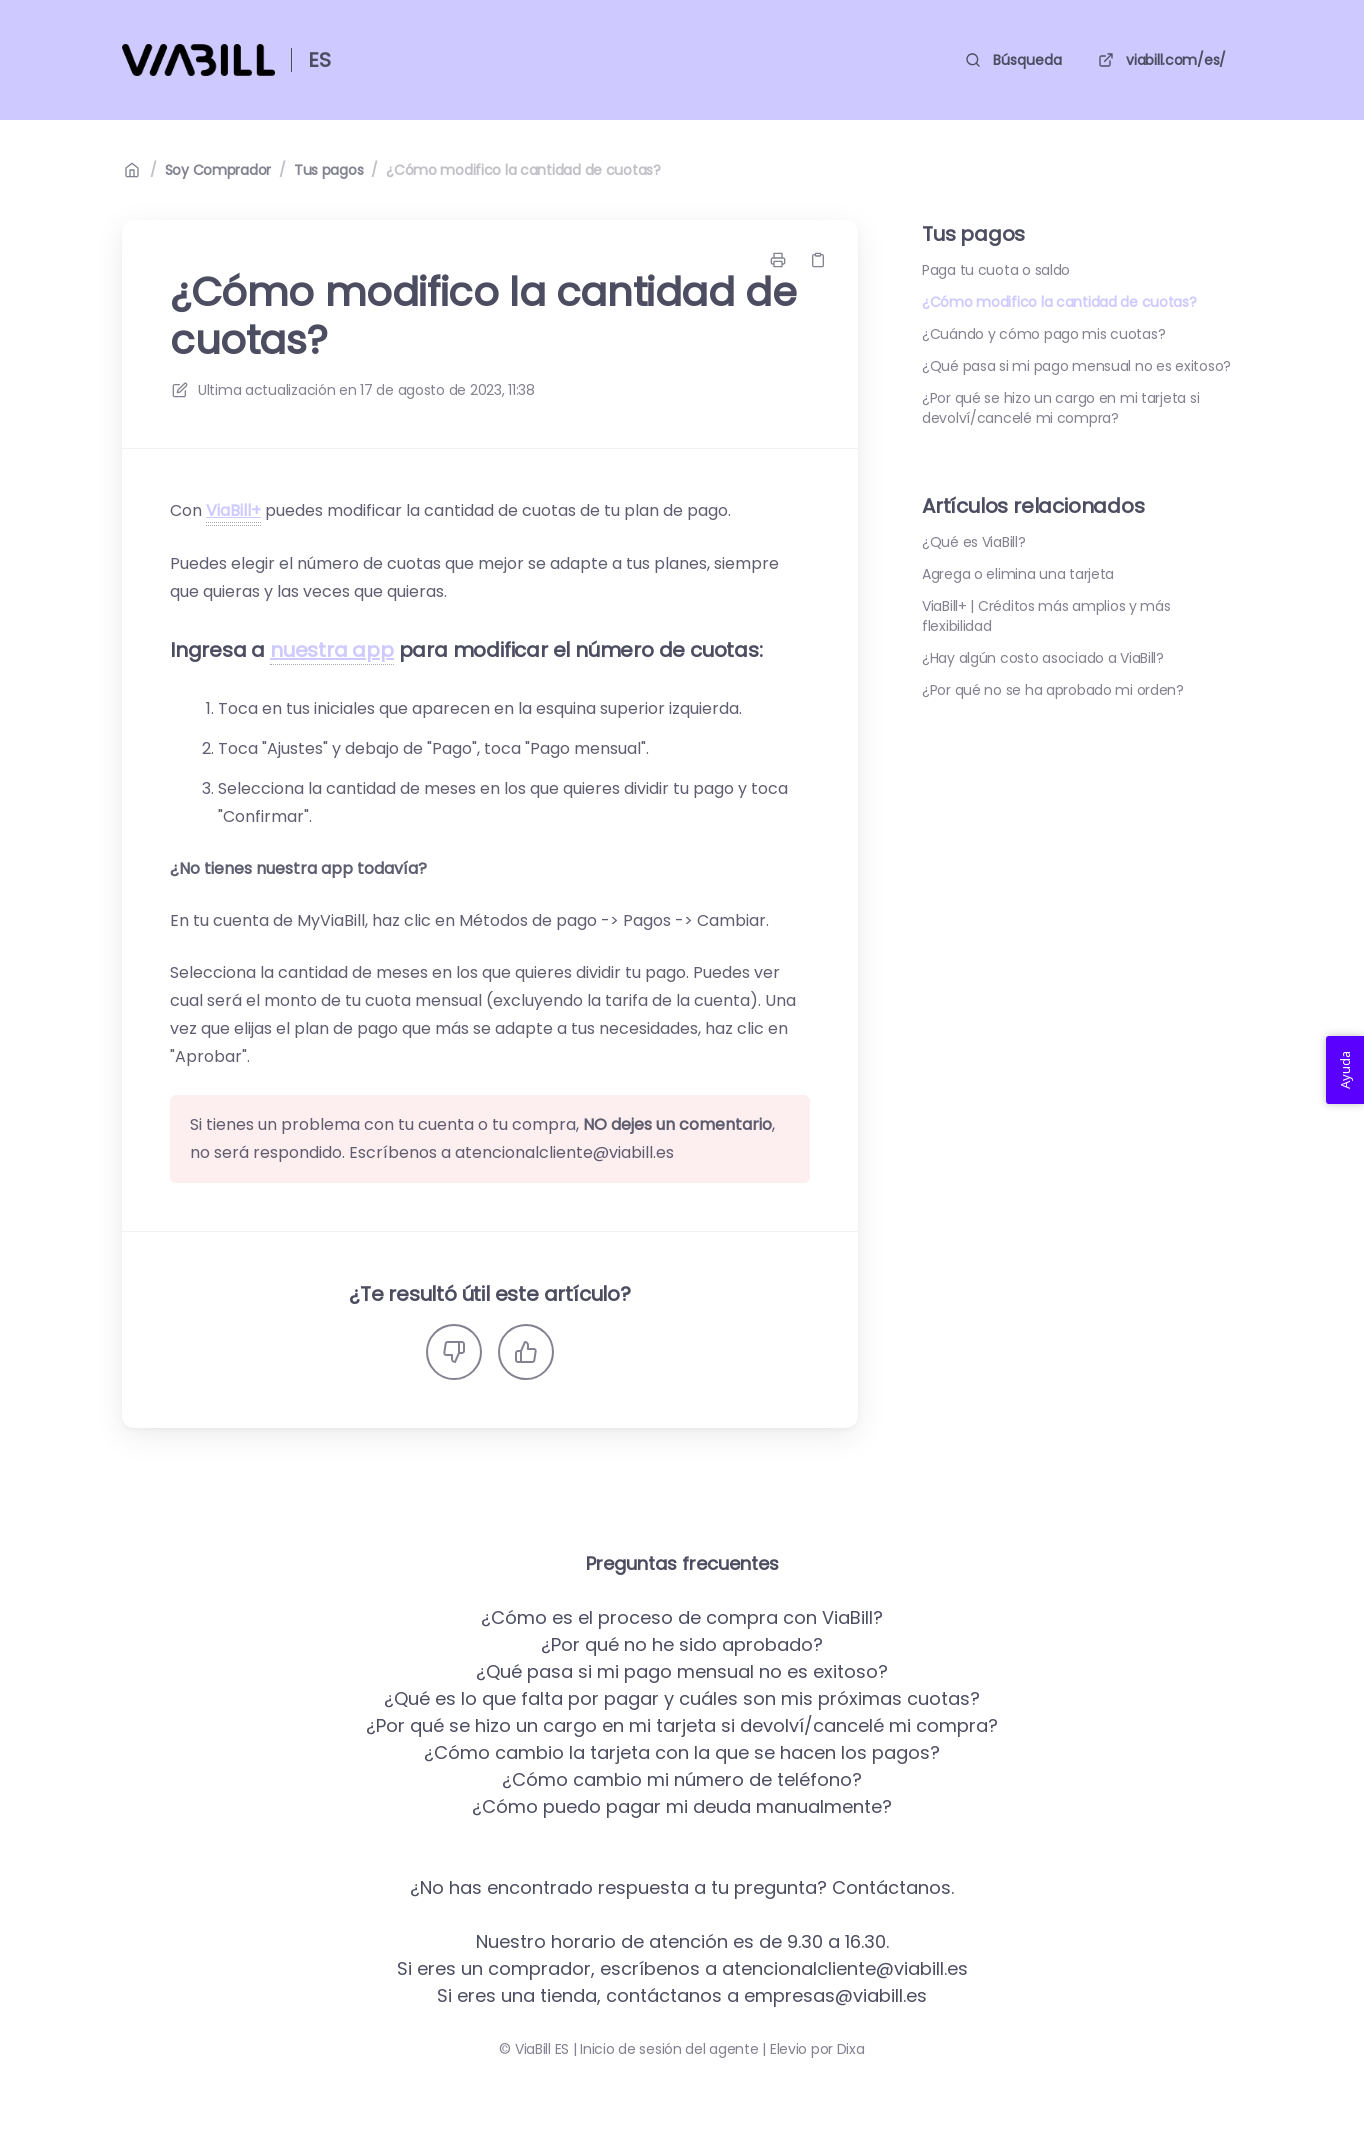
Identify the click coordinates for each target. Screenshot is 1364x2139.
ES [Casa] (319, 60)
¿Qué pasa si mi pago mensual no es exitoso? (1076, 366)
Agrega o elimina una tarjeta (1018, 574)
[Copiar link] (818, 260)
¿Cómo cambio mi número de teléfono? (682, 1779)
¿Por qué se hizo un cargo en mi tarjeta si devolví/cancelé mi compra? (1060, 408)
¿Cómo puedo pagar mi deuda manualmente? (682, 1806)
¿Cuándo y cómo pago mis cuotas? (1043, 334)
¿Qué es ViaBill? (974, 542)
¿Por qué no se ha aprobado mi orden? (1053, 690)
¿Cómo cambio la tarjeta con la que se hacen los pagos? (682, 1752)
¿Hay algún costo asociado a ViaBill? (1043, 658)
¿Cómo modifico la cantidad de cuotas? (523, 170)
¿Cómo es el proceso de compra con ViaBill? (682, 1617)
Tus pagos (328, 170)
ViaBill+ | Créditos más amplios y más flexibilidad (1046, 616)
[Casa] (198, 60)
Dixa (851, 2049)
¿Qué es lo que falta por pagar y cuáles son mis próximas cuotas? (682, 1698)
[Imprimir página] (778, 260)
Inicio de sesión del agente (669, 2049)
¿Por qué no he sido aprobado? (682, 1644)
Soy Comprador (218, 170)
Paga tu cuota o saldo (996, 270)
